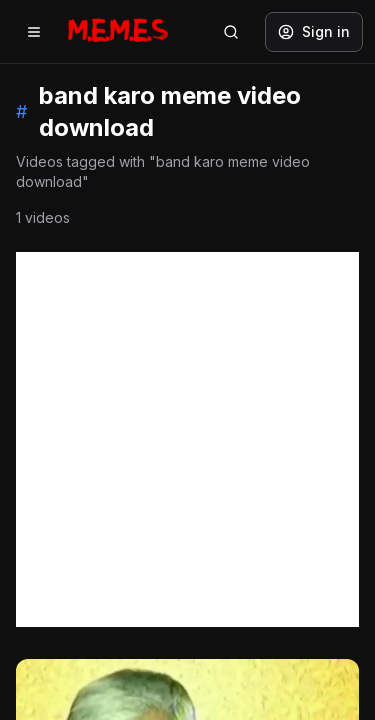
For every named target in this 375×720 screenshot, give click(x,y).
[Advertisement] (187, 439)
